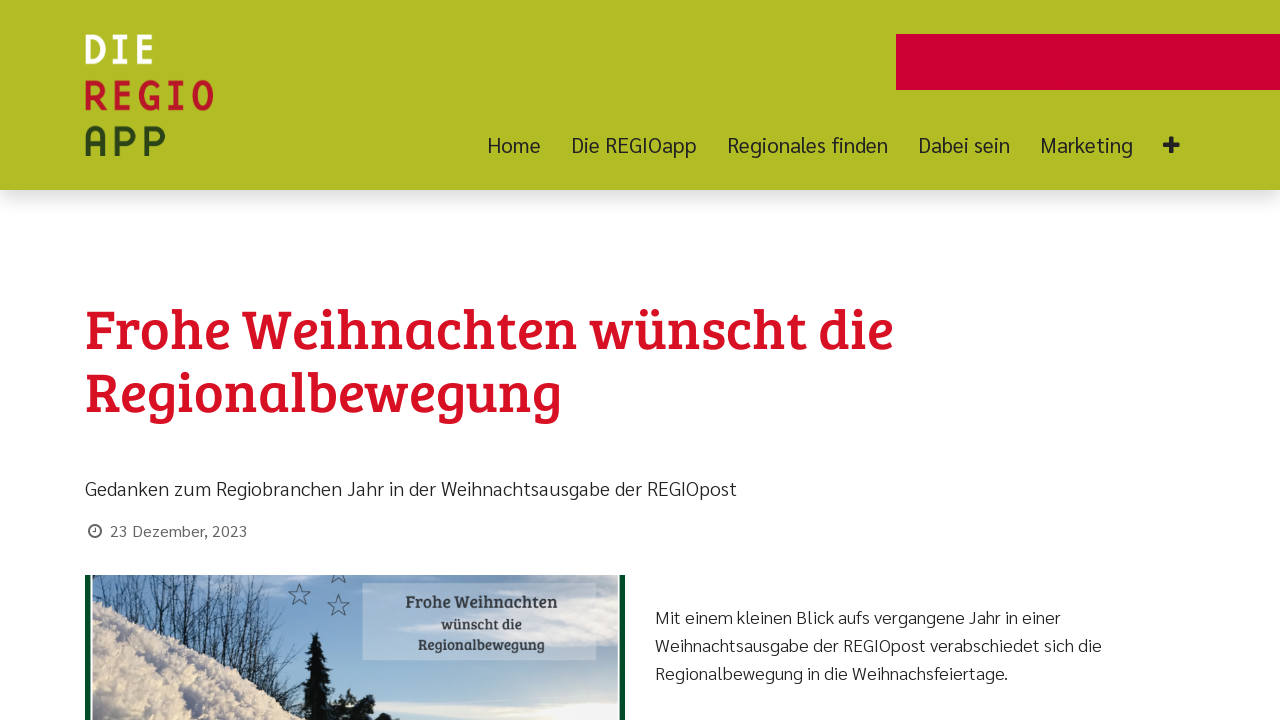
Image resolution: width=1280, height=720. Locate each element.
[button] (1171, 145)
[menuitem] (521, 145)
